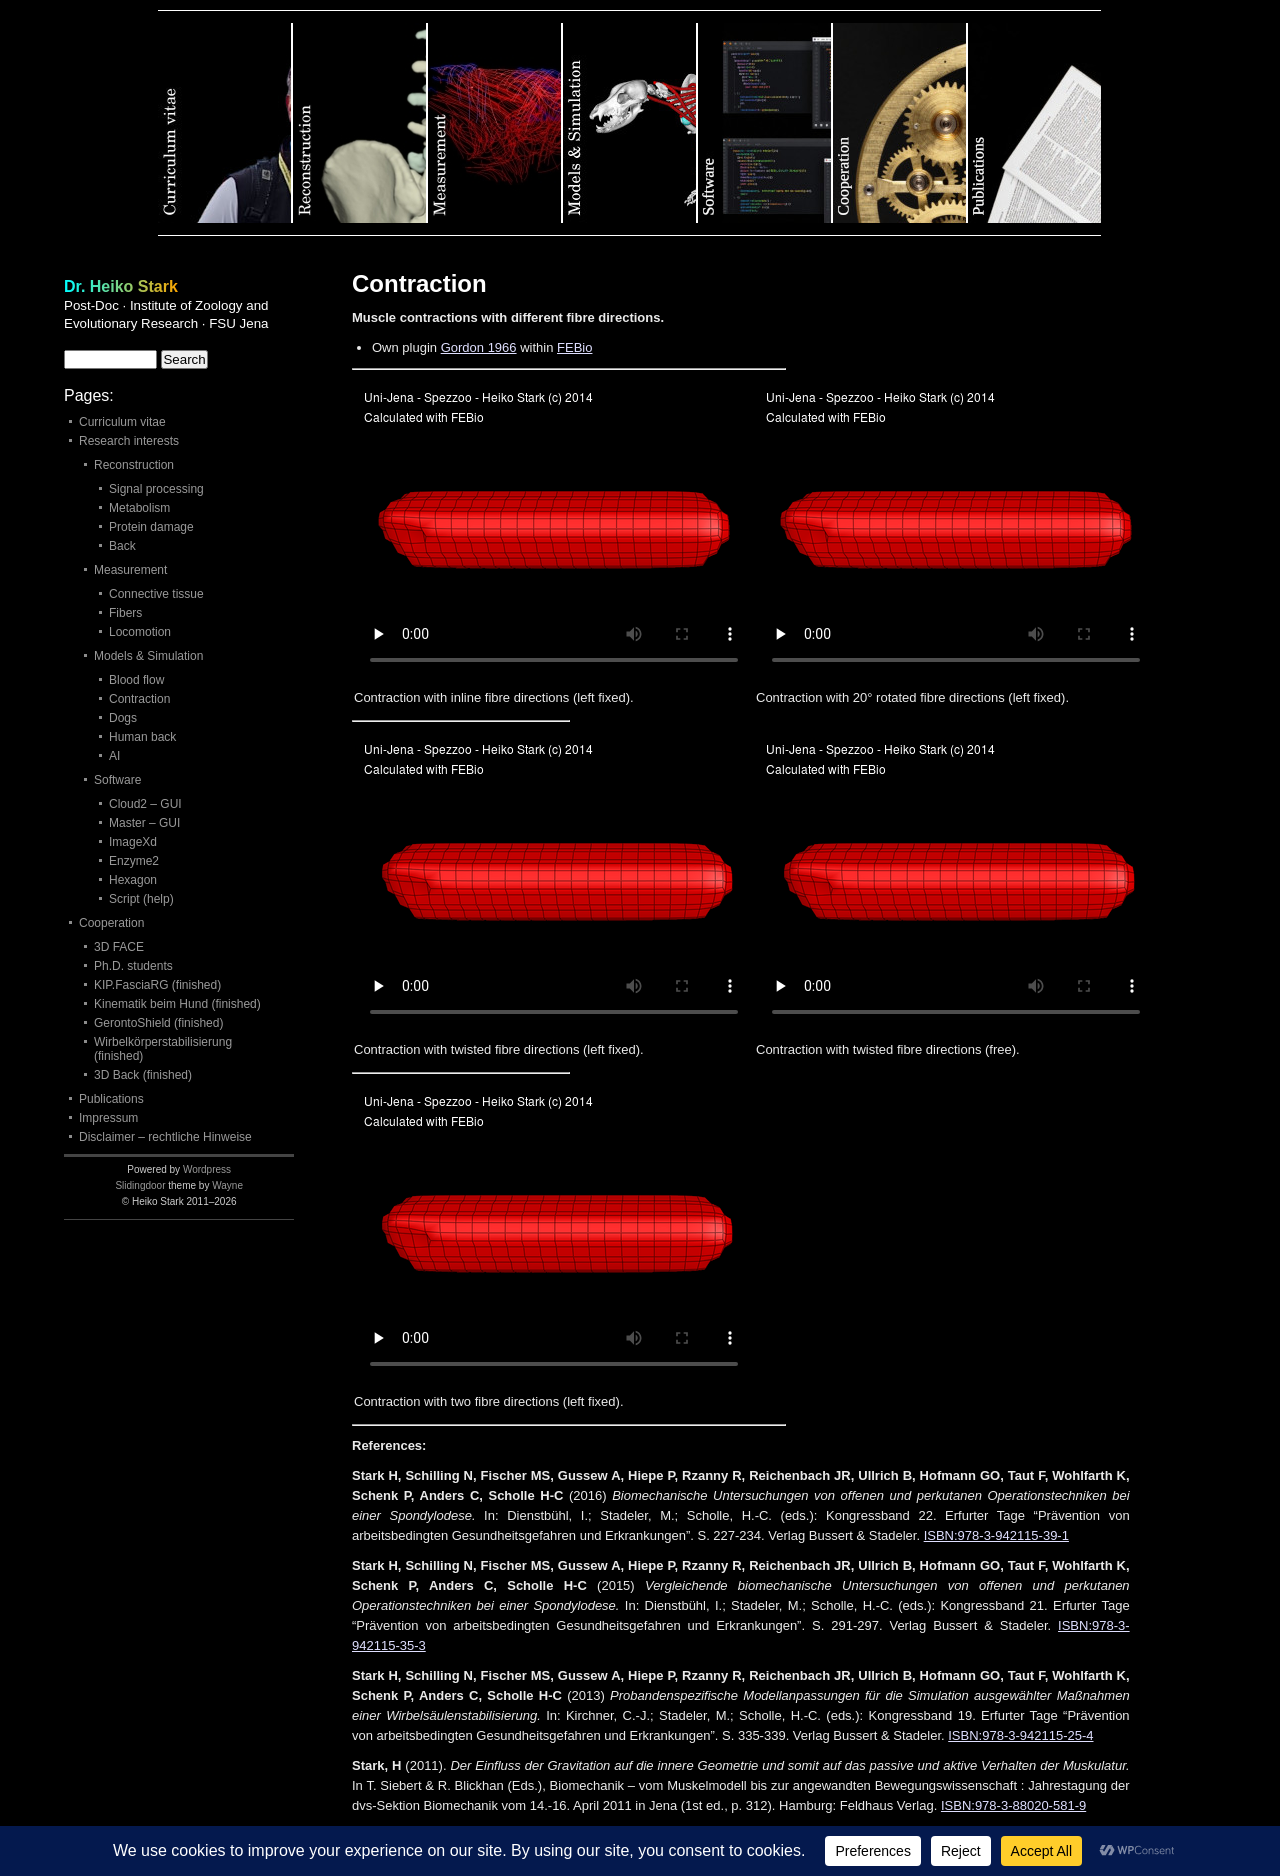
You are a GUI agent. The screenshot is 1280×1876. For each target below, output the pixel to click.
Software (765, 123)
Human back (142, 737)
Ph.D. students (133, 966)
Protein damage (151, 527)
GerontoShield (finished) (158, 1023)
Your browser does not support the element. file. (554, 532)
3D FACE (119, 947)
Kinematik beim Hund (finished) (177, 1004)
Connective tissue (156, 594)
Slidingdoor (140, 1185)
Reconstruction (360, 123)
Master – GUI (144, 823)
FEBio (574, 347)
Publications (1034, 123)
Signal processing (156, 489)
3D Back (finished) (143, 1075)
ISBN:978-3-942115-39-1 (996, 1535)
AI (114, 756)
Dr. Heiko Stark (121, 286)
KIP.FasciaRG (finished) (157, 985)
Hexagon (133, 880)
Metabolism (139, 508)
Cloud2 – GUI (145, 804)
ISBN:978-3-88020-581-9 (1013, 1805)
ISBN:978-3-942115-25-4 (1020, 1735)
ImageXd (133, 842)
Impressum (108, 1118)
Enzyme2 (134, 861)
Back (122, 546)
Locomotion (140, 632)
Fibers (125, 613)
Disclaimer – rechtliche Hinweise (165, 1137)
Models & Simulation (630, 123)
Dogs (123, 718)
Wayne (227, 1185)
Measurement (495, 123)
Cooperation (900, 123)
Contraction (139, 699)
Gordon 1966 (479, 347)
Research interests (129, 441)
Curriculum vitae (225, 123)
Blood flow (136, 680)
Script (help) (141, 899)
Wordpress (207, 1169)
